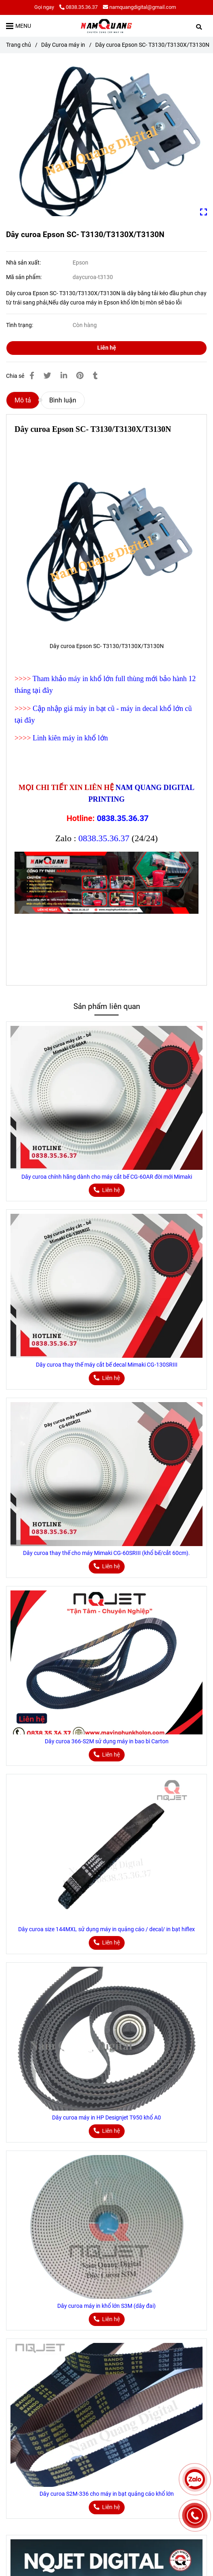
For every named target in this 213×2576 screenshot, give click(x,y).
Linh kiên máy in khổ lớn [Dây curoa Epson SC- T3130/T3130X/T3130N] (70, 738)
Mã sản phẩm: (24, 277)
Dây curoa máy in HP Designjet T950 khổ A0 (106, 2117)
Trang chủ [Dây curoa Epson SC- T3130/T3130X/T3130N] (18, 45)
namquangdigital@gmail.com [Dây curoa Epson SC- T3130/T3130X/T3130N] (139, 7)
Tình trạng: (20, 325)
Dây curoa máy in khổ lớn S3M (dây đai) (106, 2306)
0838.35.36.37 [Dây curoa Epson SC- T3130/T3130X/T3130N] (78, 7)
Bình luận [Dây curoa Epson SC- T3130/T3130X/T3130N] (62, 400)
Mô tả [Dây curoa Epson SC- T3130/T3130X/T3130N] (23, 400)
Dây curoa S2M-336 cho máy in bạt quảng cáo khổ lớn (107, 2494)
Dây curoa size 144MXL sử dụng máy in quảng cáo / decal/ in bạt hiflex (106, 1929)
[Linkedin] (63, 375)
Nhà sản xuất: (24, 262)
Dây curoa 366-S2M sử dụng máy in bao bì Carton (107, 1741)
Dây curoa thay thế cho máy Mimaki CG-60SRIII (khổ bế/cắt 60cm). (106, 1553)
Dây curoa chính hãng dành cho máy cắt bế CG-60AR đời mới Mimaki (106, 1176)
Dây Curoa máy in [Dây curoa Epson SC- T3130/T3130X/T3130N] (63, 45)
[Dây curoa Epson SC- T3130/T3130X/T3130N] (106, 25)
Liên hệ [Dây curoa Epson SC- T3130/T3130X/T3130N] (106, 347)
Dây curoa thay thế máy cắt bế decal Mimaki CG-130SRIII (107, 1364)
